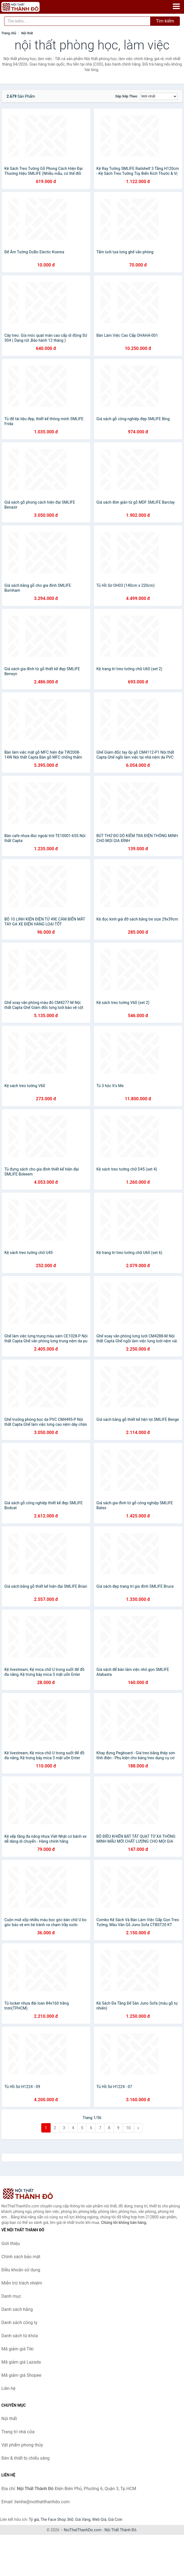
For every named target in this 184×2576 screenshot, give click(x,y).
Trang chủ (8, 33)
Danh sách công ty (19, 2322)
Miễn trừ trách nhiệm (21, 2283)
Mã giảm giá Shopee (21, 2375)
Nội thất (27, 33)
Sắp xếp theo (126, 96)
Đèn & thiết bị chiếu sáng (25, 2458)
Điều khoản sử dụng (20, 2269)
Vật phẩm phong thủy (22, 2445)
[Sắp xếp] (158, 96)
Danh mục (11, 2296)
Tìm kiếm (165, 21)
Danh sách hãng (17, 2309)
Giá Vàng (82, 2519)
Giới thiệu (10, 2243)
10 (128, 2128)
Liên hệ (8, 2388)
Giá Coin (115, 2519)
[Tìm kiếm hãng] (77, 21)
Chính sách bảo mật (20, 2256)
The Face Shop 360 (56, 2519)
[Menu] (176, 6)
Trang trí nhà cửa (17, 2431)
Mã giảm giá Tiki (17, 2348)
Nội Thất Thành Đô (120, 2530)
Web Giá (99, 2519)
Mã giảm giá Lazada (21, 2362)
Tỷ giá (34, 2519)
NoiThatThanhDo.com (82, 2530)
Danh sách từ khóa (19, 2335)
